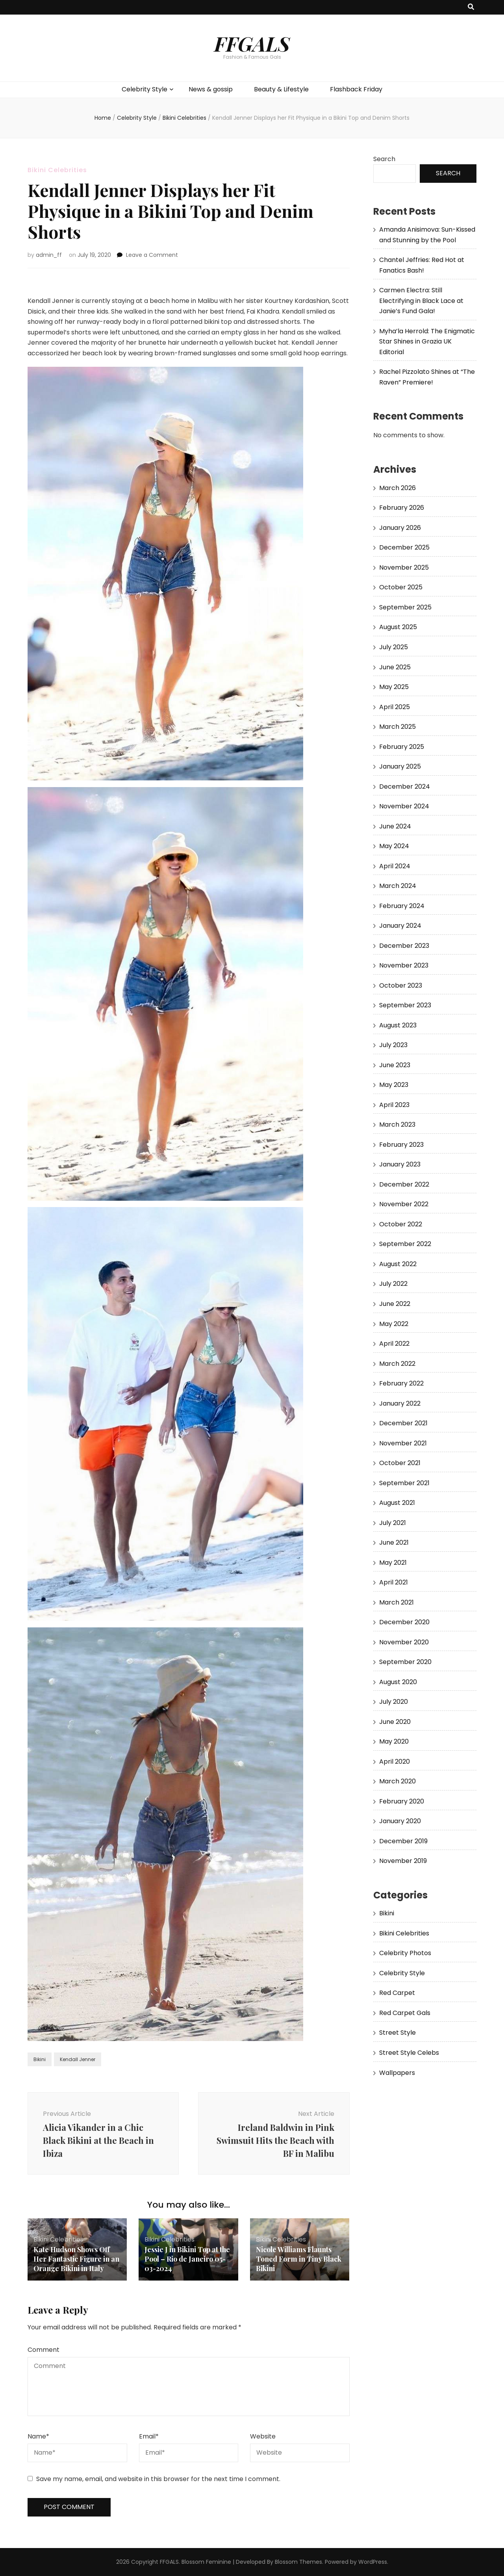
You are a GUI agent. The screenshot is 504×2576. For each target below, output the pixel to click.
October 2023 (400, 985)
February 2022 (401, 1383)
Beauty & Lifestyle (281, 89)
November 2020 (404, 1642)
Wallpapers (397, 2072)
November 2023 (403, 965)
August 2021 (397, 1502)
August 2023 (398, 1025)
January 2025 (400, 766)
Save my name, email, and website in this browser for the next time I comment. (158, 2478)
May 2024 (394, 846)
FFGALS (252, 43)
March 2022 (397, 1363)
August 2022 (398, 1263)
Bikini (39, 2059)
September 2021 (404, 1483)
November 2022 (403, 1204)
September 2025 (405, 607)
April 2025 (394, 706)
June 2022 (394, 1303)
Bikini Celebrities (57, 170)
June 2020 (395, 1721)
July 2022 (393, 1283)
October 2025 (400, 587)
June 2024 (395, 826)
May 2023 (393, 1084)
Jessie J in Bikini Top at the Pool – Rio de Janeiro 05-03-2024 (187, 2259)
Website (263, 2436)
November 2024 (404, 806)
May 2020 (394, 1741)
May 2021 (393, 1562)
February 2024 (401, 905)
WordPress (372, 2562)
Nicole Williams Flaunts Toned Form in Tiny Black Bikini (299, 2259)
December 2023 (404, 945)
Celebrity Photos (405, 1953)
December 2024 (404, 786)
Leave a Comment (152, 255)
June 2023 (394, 1065)
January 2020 (400, 1821)
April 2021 (393, 1582)
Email (149, 2436)
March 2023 (397, 1124)
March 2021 (396, 1602)
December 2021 (403, 1423)
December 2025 (404, 547)
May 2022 (393, 1323)
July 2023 (393, 1044)
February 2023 (401, 1144)
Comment (43, 2349)
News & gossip (211, 89)
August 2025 (398, 626)
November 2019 (403, 1860)
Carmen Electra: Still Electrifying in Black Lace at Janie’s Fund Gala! (421, 301)
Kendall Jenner (77, 2059)
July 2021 (392, 1522)
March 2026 (397, 487)
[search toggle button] (471, 7)
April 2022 (394, 1343)
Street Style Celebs (409, 2052)
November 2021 (403, 1443)
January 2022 (400, 1403)
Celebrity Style (144, 89)
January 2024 (400, 925)
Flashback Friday (356, 89)
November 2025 (404, 567)
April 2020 (394, 1761)
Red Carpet (397, 1992)
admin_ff (49, 255)
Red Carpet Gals (404, 2012)
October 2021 (400, 1462)
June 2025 (395, 667)
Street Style (397, 2032)
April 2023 (394, 1104)
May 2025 (394, 686)
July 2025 (393, 647)
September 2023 (405, 1005)
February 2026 (401, 507)
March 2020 (397, 1781)
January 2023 (400, 1164)
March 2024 (397, 885)
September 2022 (405, 1243)
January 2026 (400, 527)
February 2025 (401, 746)
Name (38, 2436)
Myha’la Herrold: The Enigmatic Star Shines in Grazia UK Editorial (427, 342)
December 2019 (403, 1841)
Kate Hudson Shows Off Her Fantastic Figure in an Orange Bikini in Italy (76, 2259)
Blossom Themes (298, 2562)
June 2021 (394, 1542)
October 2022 (400, 1224)
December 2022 (404, 1184)
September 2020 (405, 1661)
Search (384, 158)
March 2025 (397, 726)
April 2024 (394, 866)
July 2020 (393, 1701)
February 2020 (401, 1801)
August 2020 (398, 1681)
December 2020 (404, 1622)
